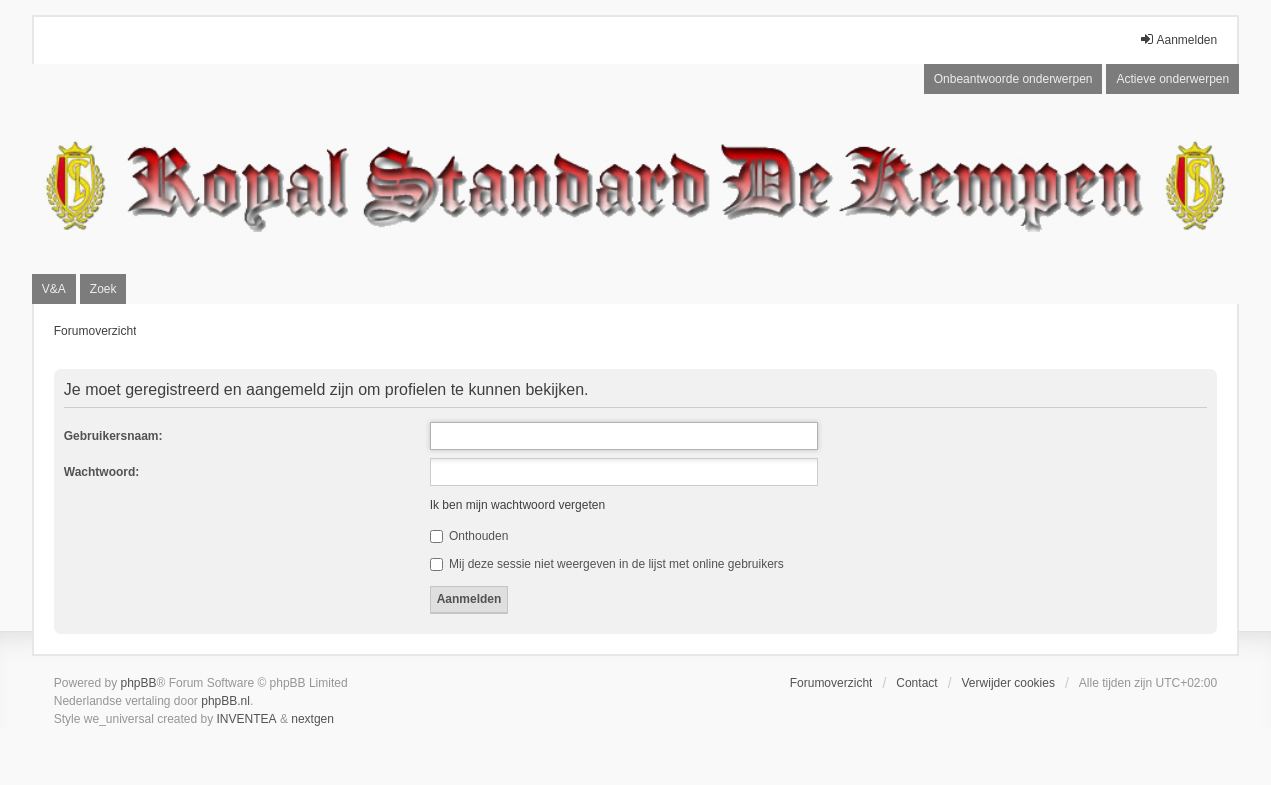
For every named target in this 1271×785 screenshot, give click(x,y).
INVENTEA (247, 719)
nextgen (312, 719)
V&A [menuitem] (54, 289)
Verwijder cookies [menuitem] (1008, 683)
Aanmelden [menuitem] (1178, 39)
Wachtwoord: (102, 472)
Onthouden (469, 536)
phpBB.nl (225, 701)
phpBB (138, 683)
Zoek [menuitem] (103, 289)
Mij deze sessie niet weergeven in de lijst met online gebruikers (607, 564)
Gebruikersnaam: (113, 436)
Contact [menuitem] (916, 683)
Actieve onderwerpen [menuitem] (1172, 79)
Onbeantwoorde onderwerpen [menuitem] (1013, 79)
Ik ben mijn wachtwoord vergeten (517, 505)
